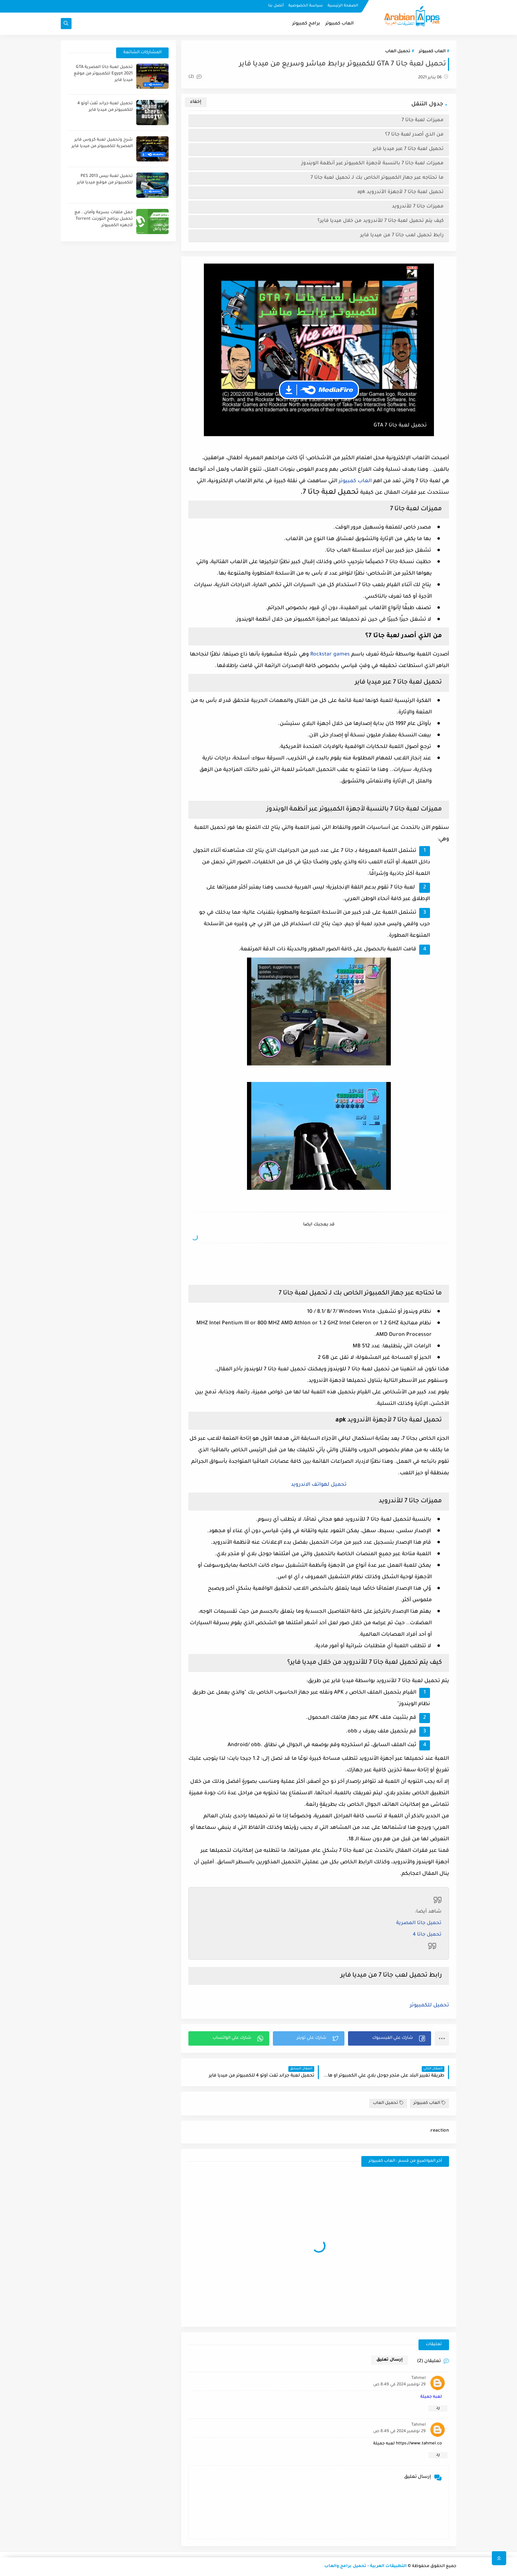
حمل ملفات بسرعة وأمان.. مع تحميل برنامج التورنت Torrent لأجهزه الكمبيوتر (103, 219)
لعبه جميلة (431, 2397)
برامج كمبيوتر (306, 23)
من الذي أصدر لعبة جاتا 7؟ (414, 134)
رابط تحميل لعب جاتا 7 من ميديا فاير (402, 235)
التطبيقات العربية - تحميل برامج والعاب (365, 2566)
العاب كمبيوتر (339, 23)
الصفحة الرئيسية (343, 6)
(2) (195, 77)
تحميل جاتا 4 (427, 1934)
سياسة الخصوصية (305, 6)
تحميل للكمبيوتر (429, 2006)
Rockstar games (330, 655)
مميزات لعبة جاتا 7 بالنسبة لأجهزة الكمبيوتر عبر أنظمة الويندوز (372, 163)
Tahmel (418, 2378)
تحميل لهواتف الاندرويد (319, 1485)
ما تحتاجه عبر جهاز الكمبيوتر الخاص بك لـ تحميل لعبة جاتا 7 (377, 178)
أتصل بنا (276, 6)
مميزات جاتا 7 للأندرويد (418, 206)
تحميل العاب (397, 51)
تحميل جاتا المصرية (418, 1923)
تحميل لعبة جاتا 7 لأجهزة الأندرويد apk (400, 192)
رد (438, 2408)
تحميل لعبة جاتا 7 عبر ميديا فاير (408, 149)
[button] (389, 2038)
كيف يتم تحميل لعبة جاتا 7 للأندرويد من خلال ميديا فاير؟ (380, 221)
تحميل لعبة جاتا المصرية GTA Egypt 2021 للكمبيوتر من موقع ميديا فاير (103, 74)
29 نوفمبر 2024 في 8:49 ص (399, 2385)
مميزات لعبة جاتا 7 (423, 120)
